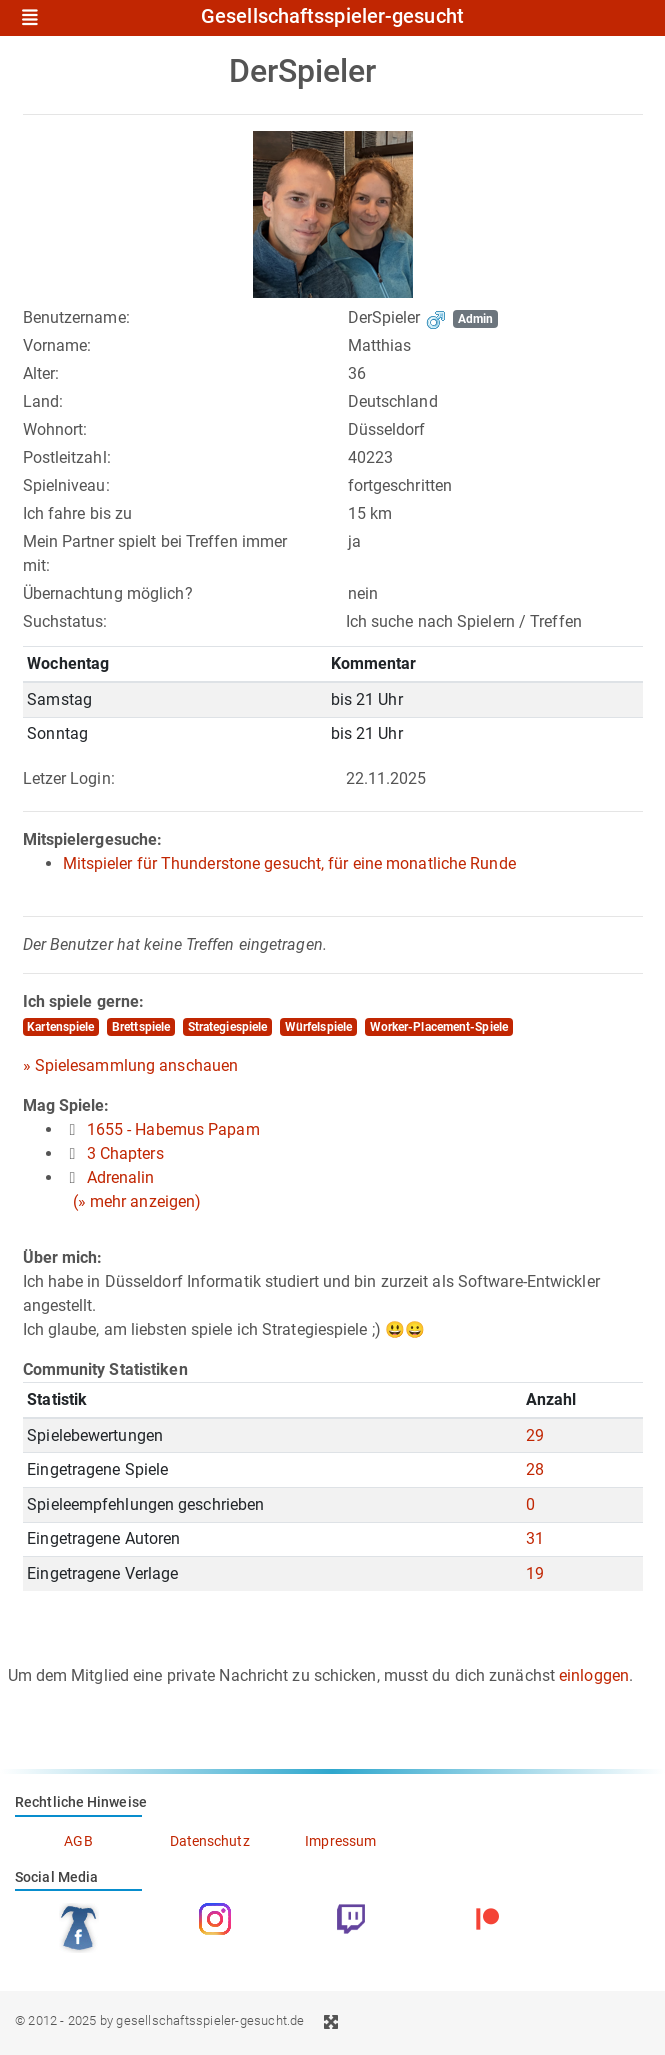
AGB (78, 1841)
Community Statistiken (105, 1369)
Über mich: (63, 1257)
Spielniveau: (66, 485)
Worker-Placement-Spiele (439, 1027)
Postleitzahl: (67, 457)
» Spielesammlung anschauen (131, 1065)
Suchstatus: (65, 621)
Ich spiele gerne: (84, 1001)
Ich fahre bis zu (78, 513)
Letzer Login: (69, 778)
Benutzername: (76, 317)
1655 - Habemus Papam (173, 1129)
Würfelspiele (318, 1027)
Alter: (41, 373)
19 (535, 1573)
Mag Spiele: (66, 1105)
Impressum (340, 1841)
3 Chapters (125, 1153)
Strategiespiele (228, 1027)
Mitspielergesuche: (93, 839)
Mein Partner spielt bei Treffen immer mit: (155, 553)
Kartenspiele (60, 1027)
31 (535, 1538)
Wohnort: (55, 429)
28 (535, 1469)
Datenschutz (210, 1841)
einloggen (594, 1675)
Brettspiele (141, 1027)
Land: (43, 401)
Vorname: (57, 345)
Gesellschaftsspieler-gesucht (332, 17)
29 (535, 1435)
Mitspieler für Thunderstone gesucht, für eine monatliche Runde (289, 863)
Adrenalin (121, 1177)
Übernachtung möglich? (108, 593)
